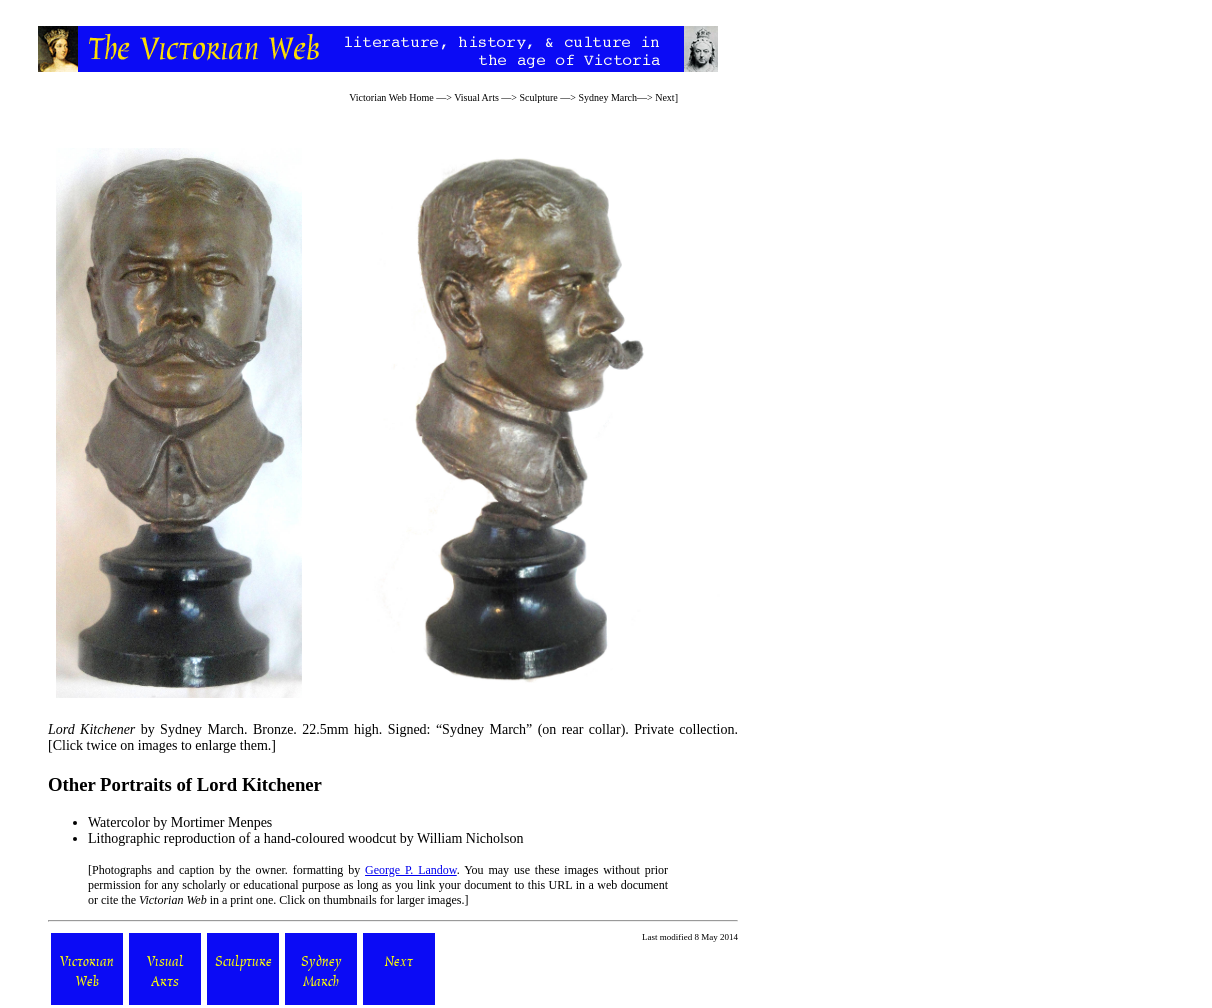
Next (664, 97)
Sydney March (607, 97)
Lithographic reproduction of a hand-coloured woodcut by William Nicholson (305, 838)
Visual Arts (476, 97)
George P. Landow (411, 870)
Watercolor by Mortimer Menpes (180, 822)
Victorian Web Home (391, 97)
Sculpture (538, 97)
